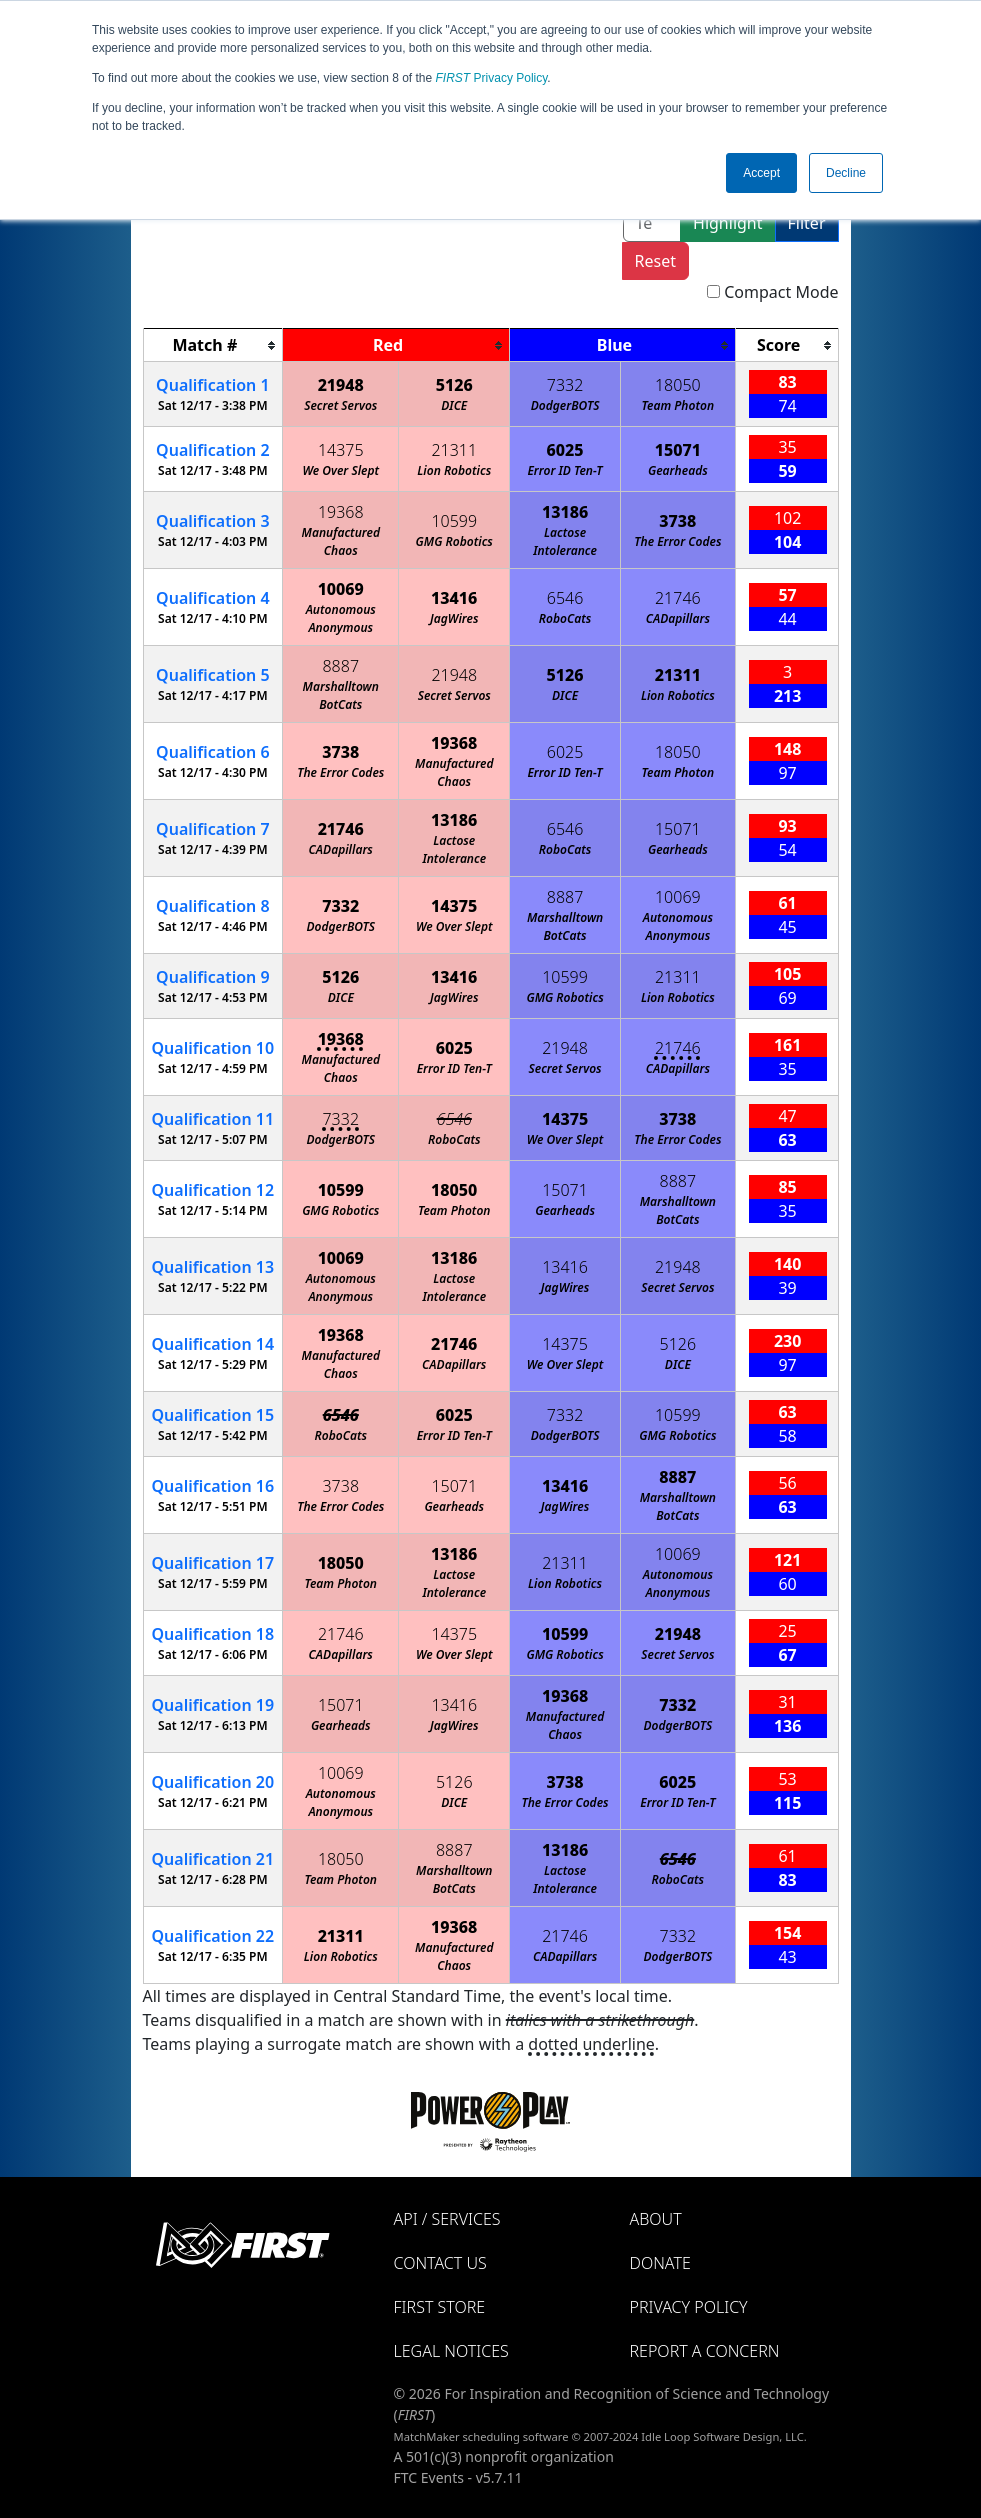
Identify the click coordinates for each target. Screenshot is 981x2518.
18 (213, 1634)
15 (213, 1415)
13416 (454, 598)
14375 (341, 450)
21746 (678, 598)
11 (213, 1119)
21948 (341, 385)
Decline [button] (846, 173)
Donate (660, 2263)
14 (213, 1344)
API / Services (447, 2219)
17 (213, 1563)
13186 (565, 512)
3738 (677, 521)
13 (213, 1267)
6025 (565, 450)
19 (213, 1705)
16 (213, 1486)
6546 (565, 598)
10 (213, 1048)
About (656, 2219)
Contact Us (440, 2263)
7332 (565, 385)
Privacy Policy (492, 78)
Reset (655, 261)
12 (213, 1190)
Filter (807, 223)
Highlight (727, 223)
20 (213, 1782)
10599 (454, 521)
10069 (341, 589)
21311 (454, 450)
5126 (454, 385)
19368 (341, 512)
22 (213, 1936)
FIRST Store (440, 2307)
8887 (340, 666)
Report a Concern (705, 2351)
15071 (678, 450)
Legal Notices (451, 2351)
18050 (678, 385)
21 (213, 1859)
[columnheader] (213, 345)
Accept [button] (761, 173)
